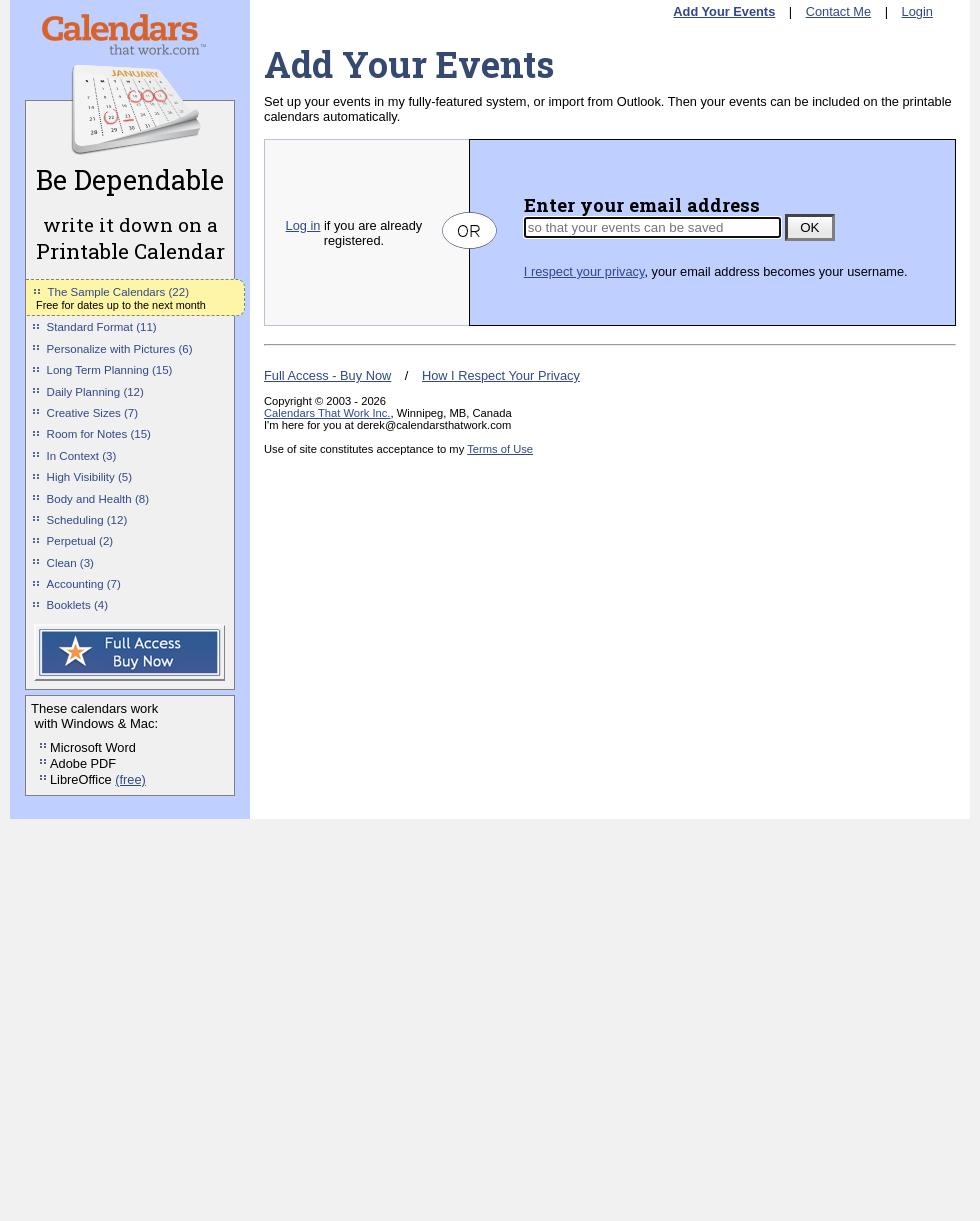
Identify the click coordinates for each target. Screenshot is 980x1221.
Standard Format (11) (102, 327)
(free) (130, 779)
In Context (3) (82, 456)
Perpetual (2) (80, 541)
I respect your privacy (584, 271)
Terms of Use (500, 449)
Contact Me (838, 11)
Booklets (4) (77, 605)
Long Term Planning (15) (110, 370)
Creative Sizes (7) (93, 413)
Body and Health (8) (98, 499)
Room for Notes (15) (99, 434)
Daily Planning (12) (95, 392)
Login (917, 11)
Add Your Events (724, 11)
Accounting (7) (84, 584)
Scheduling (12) (87, 520)
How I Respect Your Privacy (501, 375)
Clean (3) (70, 563)
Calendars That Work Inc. (327, 413)
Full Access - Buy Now (327, 375)
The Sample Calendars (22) (118, 292)
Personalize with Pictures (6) (120, 349)
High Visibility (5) (90, 477)
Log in (303, 225)
